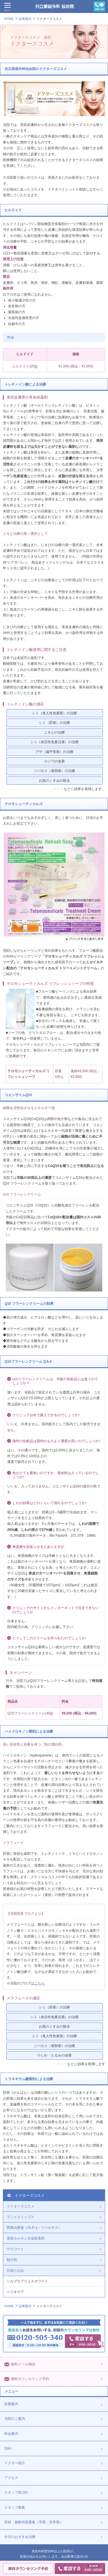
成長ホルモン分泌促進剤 (26, 2238)
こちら (39, 1983)
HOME (9, 18)
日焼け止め (15, 2271)
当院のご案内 (14, 2419)
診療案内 (25, 18)
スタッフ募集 (14, 2507)
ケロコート (15, 2249)
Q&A (8, 2448)
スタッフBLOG (16, 2492)
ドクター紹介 (14, 2463)
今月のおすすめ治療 (19, 2537)
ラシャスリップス (20, 2217)
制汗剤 (12, 2260)
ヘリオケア (15, 2292)
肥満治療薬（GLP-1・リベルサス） (34, 2228)
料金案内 (11, 2434)
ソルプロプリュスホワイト (27, 2281)
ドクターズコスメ (49, 18)
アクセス (11, 2478)
